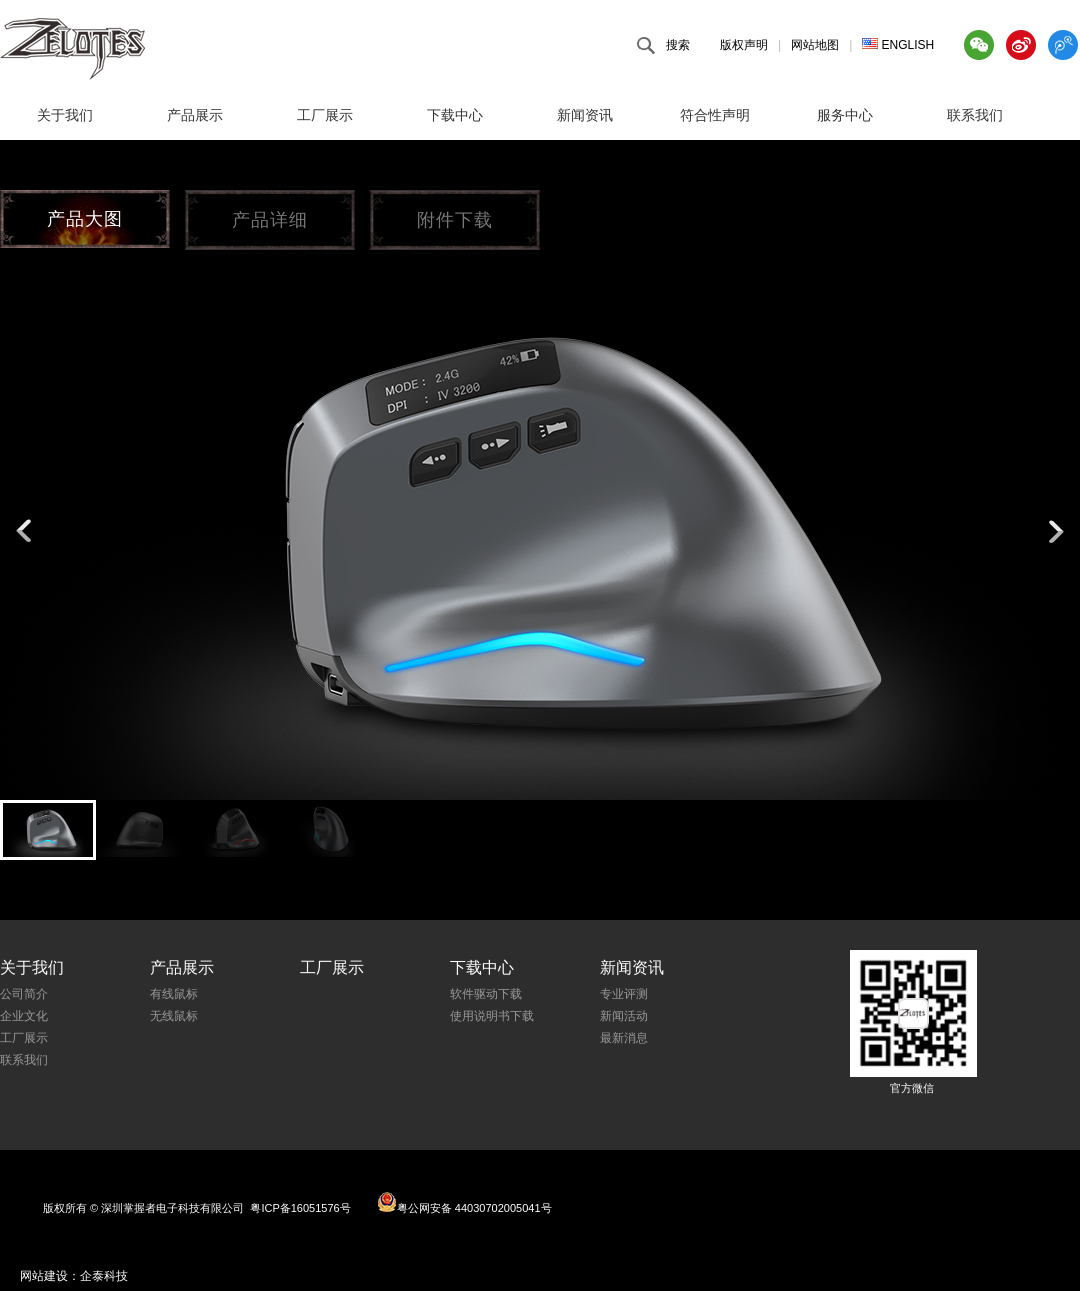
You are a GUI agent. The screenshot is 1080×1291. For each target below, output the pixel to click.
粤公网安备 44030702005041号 (464, 1203)
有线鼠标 (174, 994)
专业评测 (624, 994)
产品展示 (195, 115)
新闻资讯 (585, 115)
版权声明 (744, 45)
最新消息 (624, 1038)
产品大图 (85, 219)
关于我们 (65, 115)
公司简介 (24, 994)
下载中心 (455, 115)
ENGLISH (898, 45)
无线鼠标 (174, 1016)
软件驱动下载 (486, 994)
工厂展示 (325, 115)
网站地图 (815, 45)
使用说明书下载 (492, 1016)
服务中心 (845, 115)
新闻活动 (624, 1016)
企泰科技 (104, 1276)
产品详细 (270, 220)
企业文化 (24, 1016)
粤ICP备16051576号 (300, 1208)
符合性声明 (715, 115)
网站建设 (44, 1276)
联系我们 (975, 115)
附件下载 (455, 220)
